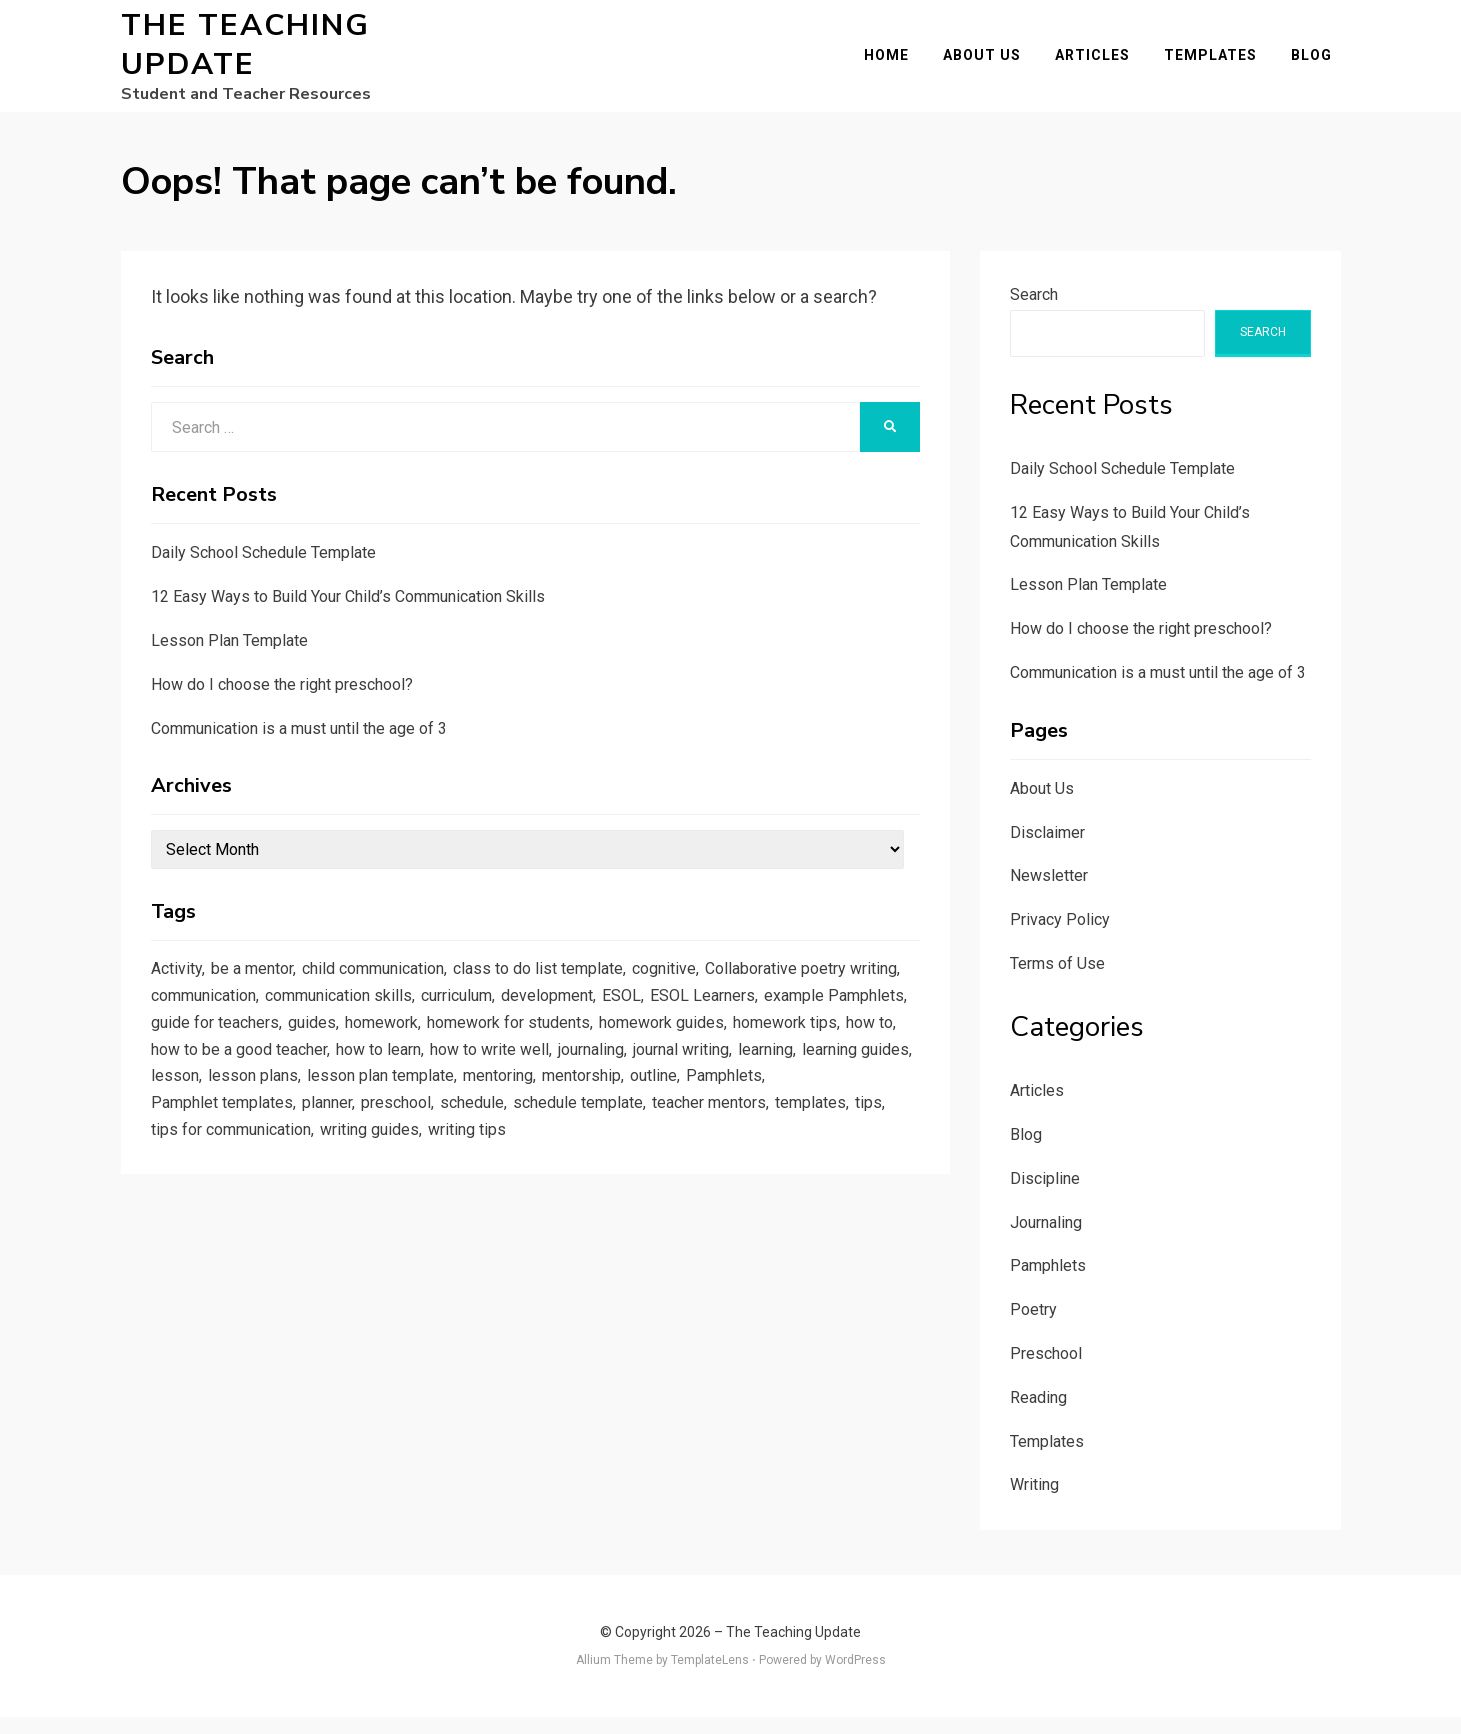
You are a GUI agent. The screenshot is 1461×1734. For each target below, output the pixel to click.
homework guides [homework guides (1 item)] (218, 1080)
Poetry (1033, 1326)
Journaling (1046, 1239)
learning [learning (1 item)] (382, 1111)
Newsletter (1049, 893)
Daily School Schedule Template (263, 570)
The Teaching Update (245, 54)
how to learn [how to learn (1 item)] (723, 1080)
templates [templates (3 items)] (471, 1172)
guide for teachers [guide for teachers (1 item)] (495, 1050)
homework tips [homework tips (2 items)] (351, 1080)
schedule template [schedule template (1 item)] (220, 1172)
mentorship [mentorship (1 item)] (281, 1142)
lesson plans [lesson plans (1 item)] (651, 1111)
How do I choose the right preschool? (282, 701)
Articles (1101, 64)
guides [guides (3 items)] (599, 1050)
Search (1034, 311)
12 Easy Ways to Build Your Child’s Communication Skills (348, 613)
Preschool (1046, 1370)
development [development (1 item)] (801, 1019)
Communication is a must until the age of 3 (299, 745)
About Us (991, 64)
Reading (1038, 1414)
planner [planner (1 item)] (669, 1142)
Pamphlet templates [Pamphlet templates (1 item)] (557, 1142)
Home (895, 64)
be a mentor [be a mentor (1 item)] (259, 989)
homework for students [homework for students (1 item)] (812, 1050)
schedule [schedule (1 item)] (823, 1142)
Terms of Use (1057, 980)
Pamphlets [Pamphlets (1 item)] (433, 1142)
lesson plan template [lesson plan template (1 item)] (785, 1111)
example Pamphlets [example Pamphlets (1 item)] (343, 1050)
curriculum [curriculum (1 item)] (703, 1019)
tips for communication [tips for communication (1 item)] (643, 1172)
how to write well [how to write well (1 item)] (843, 1080)
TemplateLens (710, 1677)
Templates (1219, 64)
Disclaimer (1047, 849)
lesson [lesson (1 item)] (570, 1111)
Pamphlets (1048, 1283)
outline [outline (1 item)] (358, 1142)
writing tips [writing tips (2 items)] (193, 1203)
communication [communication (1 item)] (426, 1019)
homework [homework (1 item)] (674, 1050)
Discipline (1045, 1195)
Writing (1034, 1502)
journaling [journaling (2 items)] (188, 1111)
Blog (1320, 64)
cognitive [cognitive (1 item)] (705, 989)
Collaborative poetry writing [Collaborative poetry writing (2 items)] (254, 1019)
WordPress (855, 1677)
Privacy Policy (1060, 936)
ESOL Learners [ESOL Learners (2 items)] (206, 1050)
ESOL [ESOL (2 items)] (879, 1019)
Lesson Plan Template (229, 657)
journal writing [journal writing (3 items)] (289, 1111)
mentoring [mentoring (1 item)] (190, 1142)
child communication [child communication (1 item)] (392, 989)
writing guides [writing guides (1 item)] (794, 1172)
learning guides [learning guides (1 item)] (478, 1111)
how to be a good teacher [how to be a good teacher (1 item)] (572, 1080)
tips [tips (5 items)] (532, 1172)
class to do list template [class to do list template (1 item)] (571, 989)
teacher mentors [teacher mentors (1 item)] (361, 1172)
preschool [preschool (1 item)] (742, 1142)
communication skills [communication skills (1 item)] (574, 1019)
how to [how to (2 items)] (442, 1080)
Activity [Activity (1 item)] (178, 989)
